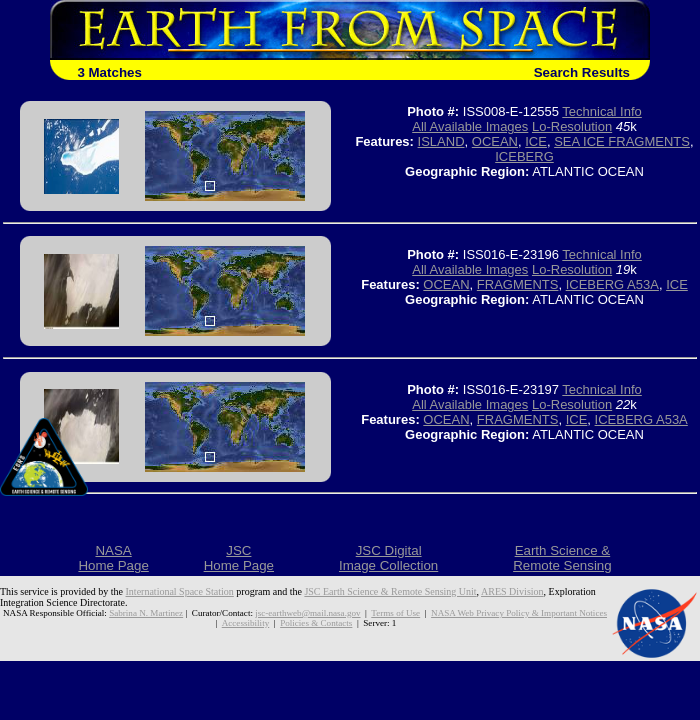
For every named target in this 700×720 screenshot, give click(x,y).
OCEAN (495, 141)
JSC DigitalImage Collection (388, 558)
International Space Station (180, 591)
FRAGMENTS (518, 284)
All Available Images (470, 126)
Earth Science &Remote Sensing (562, 558)
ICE (536, 141)
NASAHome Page (113, 558)
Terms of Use (395, 613)
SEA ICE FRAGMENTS (622, 141)
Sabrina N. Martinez (146, 613)
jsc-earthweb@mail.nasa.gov (307, 613)
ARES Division (512, 591)
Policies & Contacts (316, 623)
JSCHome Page (239, 558)
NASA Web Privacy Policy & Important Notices (519, 613)
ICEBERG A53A (612, 284)
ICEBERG (524, 156)
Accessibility (245, 623)
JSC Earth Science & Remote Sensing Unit (390, 591)
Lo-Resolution (572, 126)
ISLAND (441, 141)
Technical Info (602, 111)
